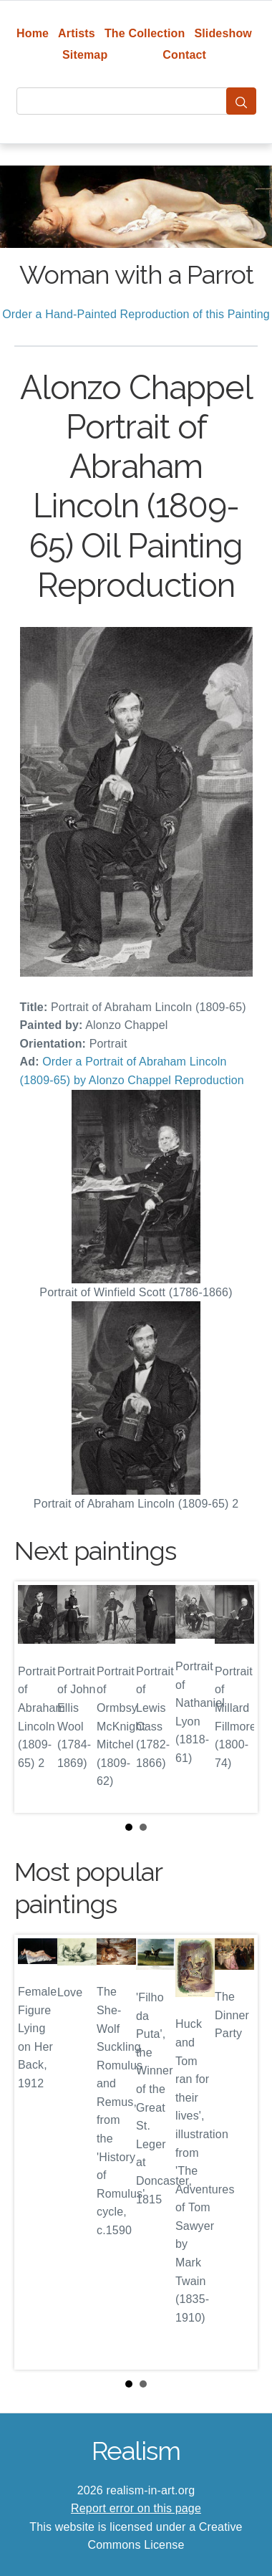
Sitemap (84, 55)
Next (235, 1696)
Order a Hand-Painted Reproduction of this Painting (136, 314)
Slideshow (223, 33)
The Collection (145, 33)
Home (32, 33)
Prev (36, 1696)
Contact (184, 55)
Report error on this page (136, 2508)
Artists (76, 33)
